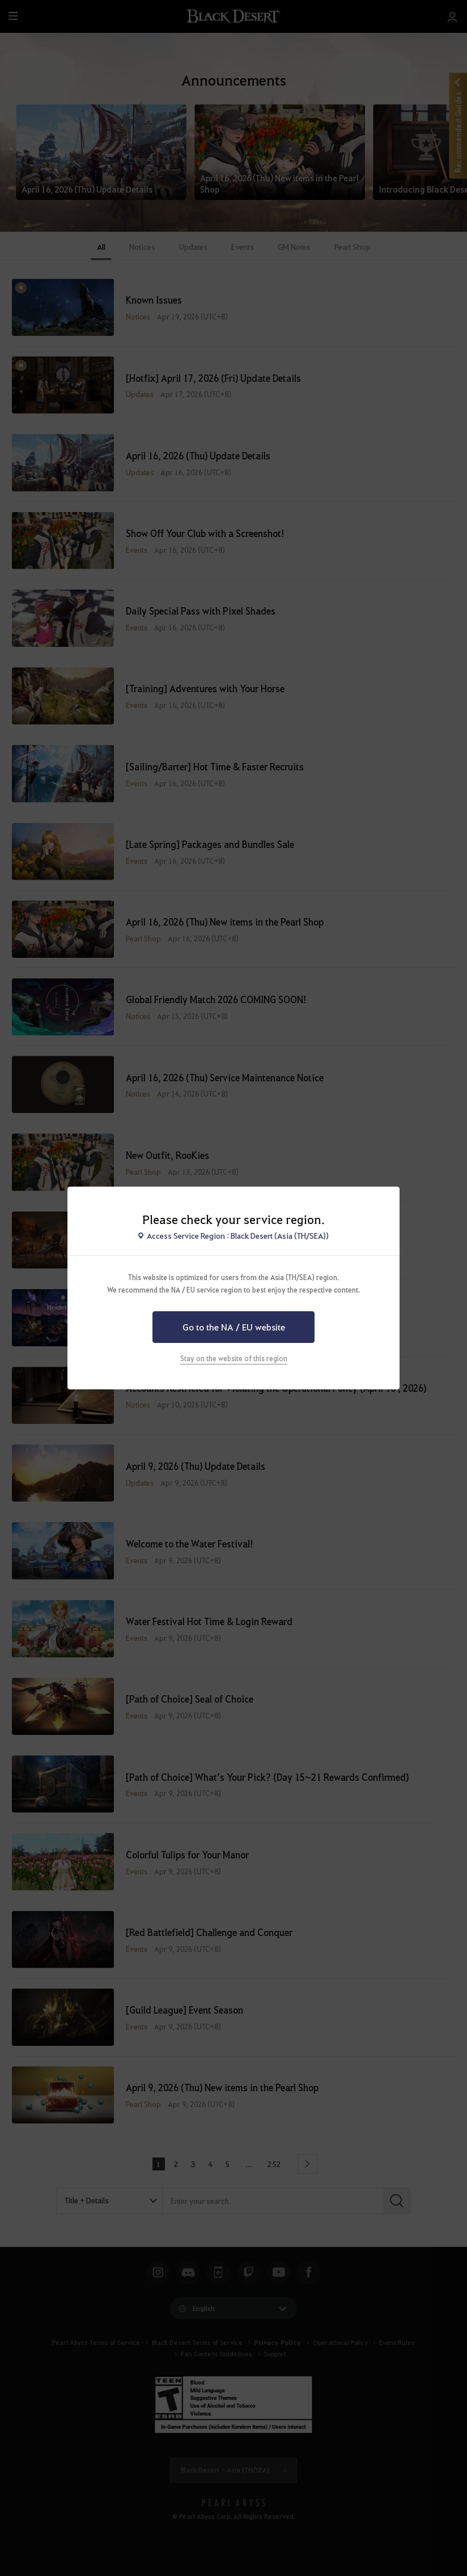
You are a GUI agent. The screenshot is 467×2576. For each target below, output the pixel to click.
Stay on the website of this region (233, 1358)
